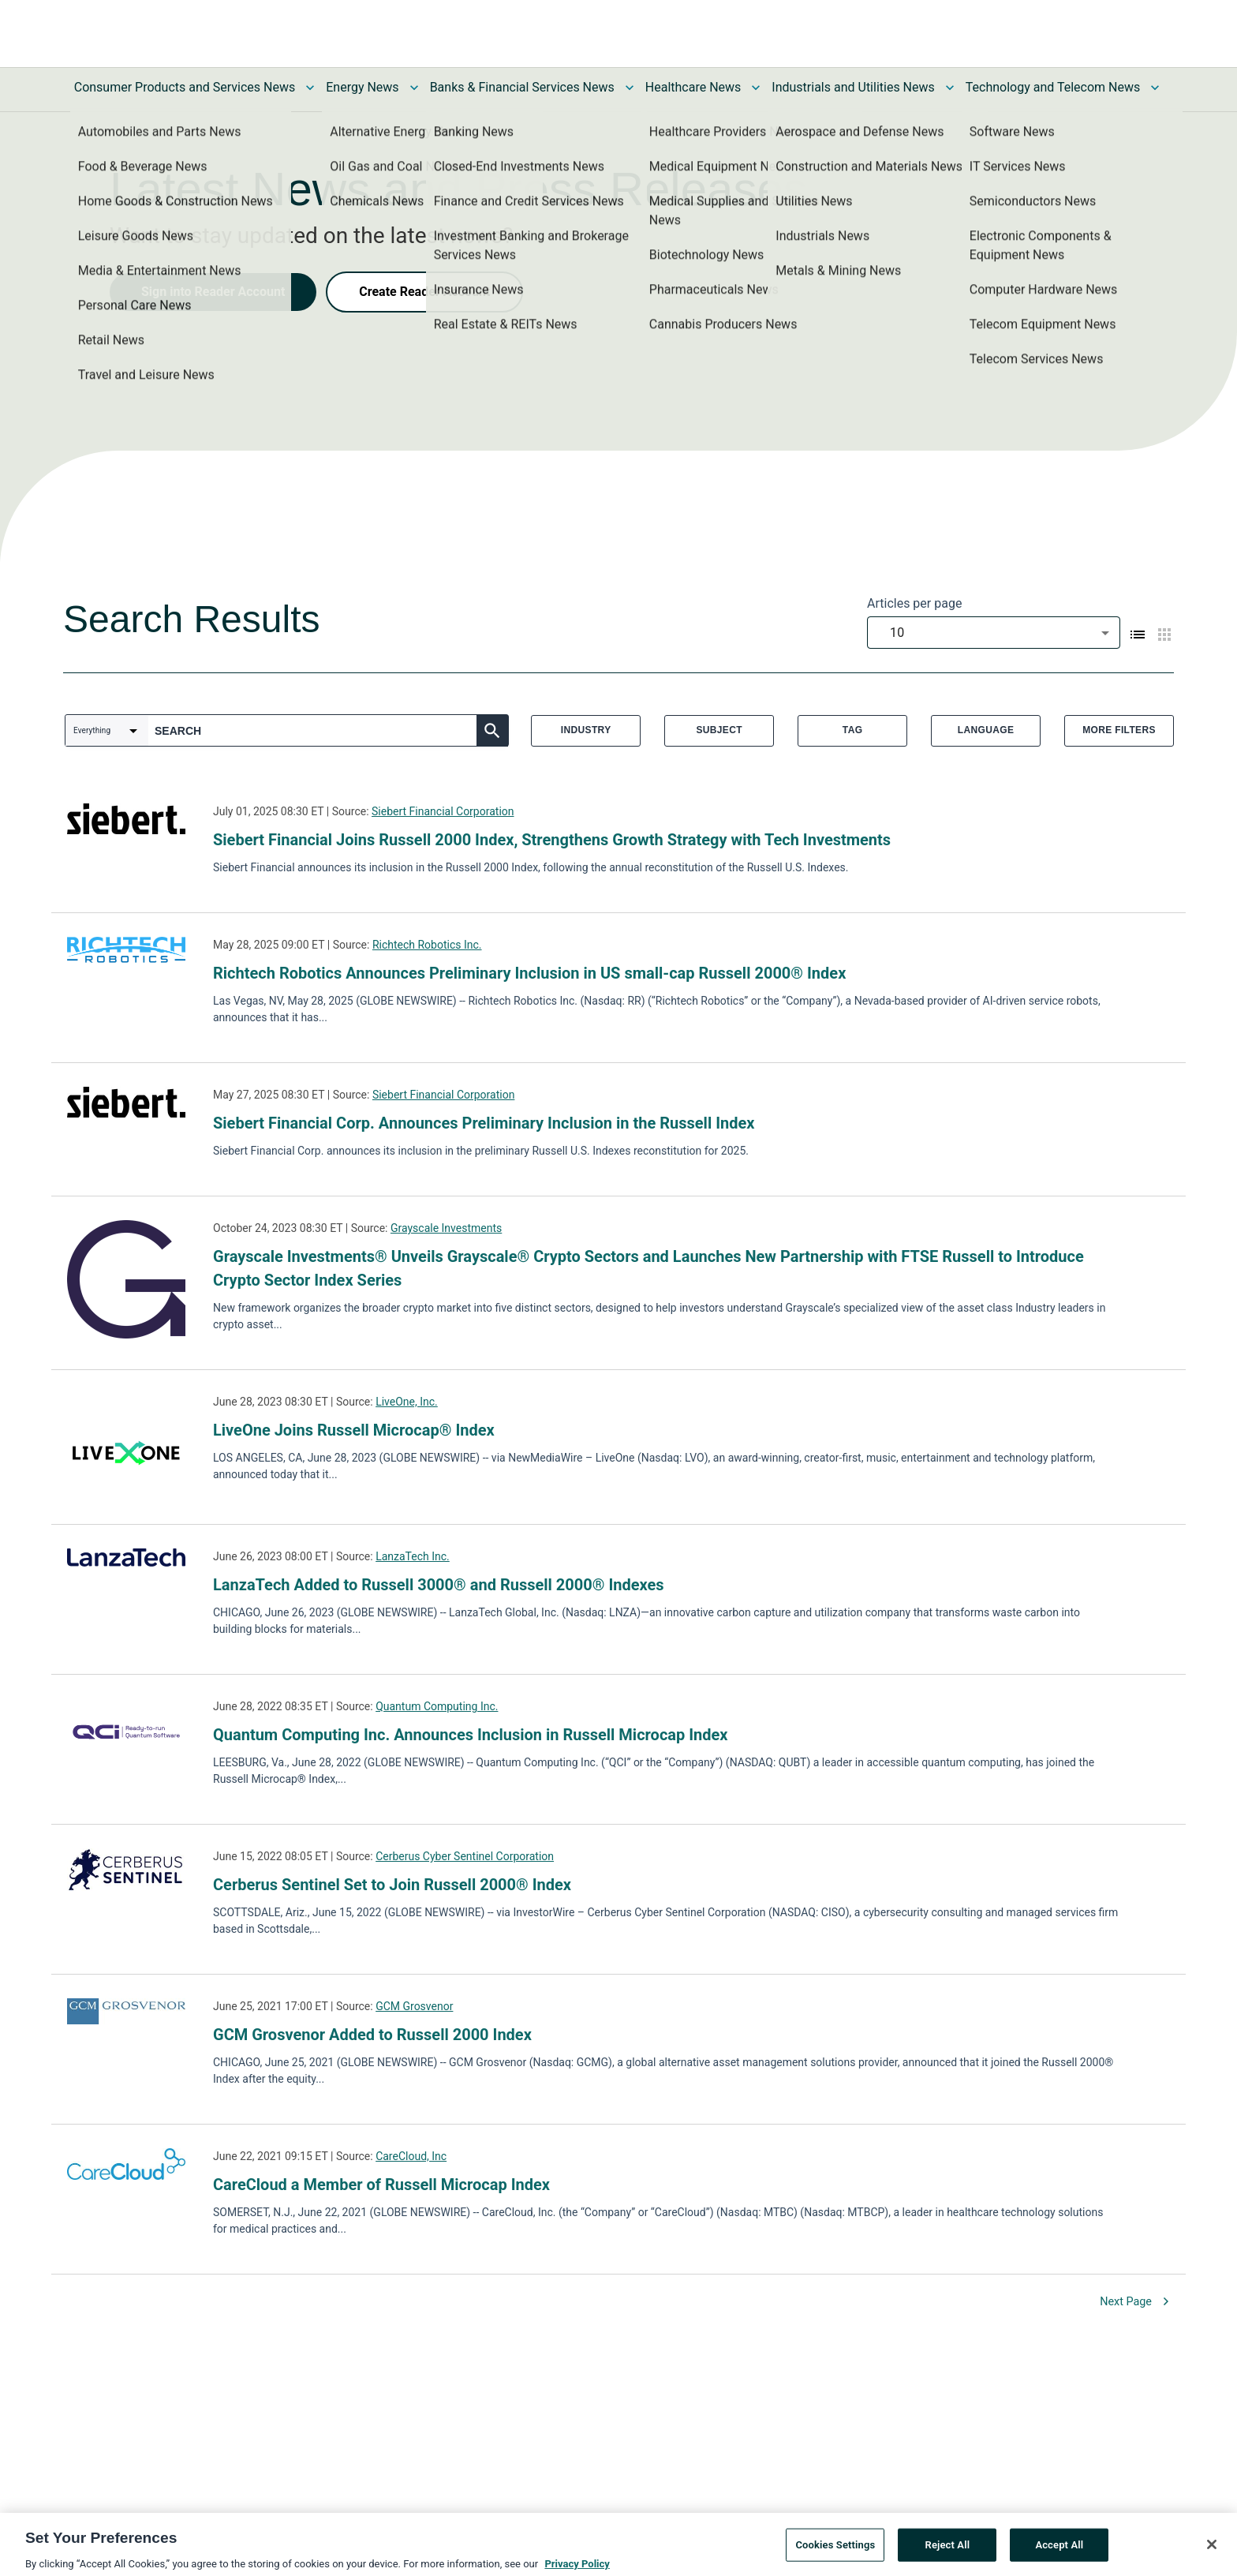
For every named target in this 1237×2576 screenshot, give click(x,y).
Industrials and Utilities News (853, 87)
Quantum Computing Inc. (437, 1706)
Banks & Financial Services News (522, 87)
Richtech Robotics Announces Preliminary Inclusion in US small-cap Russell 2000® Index (529, 973)
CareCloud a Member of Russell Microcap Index (381, 2184)
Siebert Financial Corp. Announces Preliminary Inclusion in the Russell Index (483, 1123)
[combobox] (993, 632)
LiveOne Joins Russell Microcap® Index (354, 1430)
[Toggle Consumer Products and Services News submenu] (310, 87)
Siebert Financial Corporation (443, 811)
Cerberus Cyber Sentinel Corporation (465, 1856)
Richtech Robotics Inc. (427, 944)
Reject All (947, 2551)
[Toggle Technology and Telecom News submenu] (1155, 87)
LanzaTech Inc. (413, 1556)
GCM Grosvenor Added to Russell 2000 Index (372, 2034)
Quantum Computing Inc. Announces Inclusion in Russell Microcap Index (470, 1734)
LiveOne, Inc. (407, 1401)
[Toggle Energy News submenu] (414, 87)
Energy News (362, 87)
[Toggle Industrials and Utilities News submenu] (950, 87)
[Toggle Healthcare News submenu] (756, 87)
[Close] (1211, 2551)
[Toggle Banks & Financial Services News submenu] (629, 87)
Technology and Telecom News (1053, 87)
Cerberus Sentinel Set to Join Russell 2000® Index (392, 1884)
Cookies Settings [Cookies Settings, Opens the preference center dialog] (835, 2551)
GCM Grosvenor (414, 2006)
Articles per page (914, 603)
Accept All (1059, 2551)
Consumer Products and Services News (185, 87)
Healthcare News (693, 87)
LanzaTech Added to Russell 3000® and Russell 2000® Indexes (438, 1584)
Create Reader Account (424, 291)
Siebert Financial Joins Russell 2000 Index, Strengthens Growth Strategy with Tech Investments (552, 839)
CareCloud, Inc (411, 2156)
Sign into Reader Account (213, 291)
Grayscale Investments (446, 1228)
